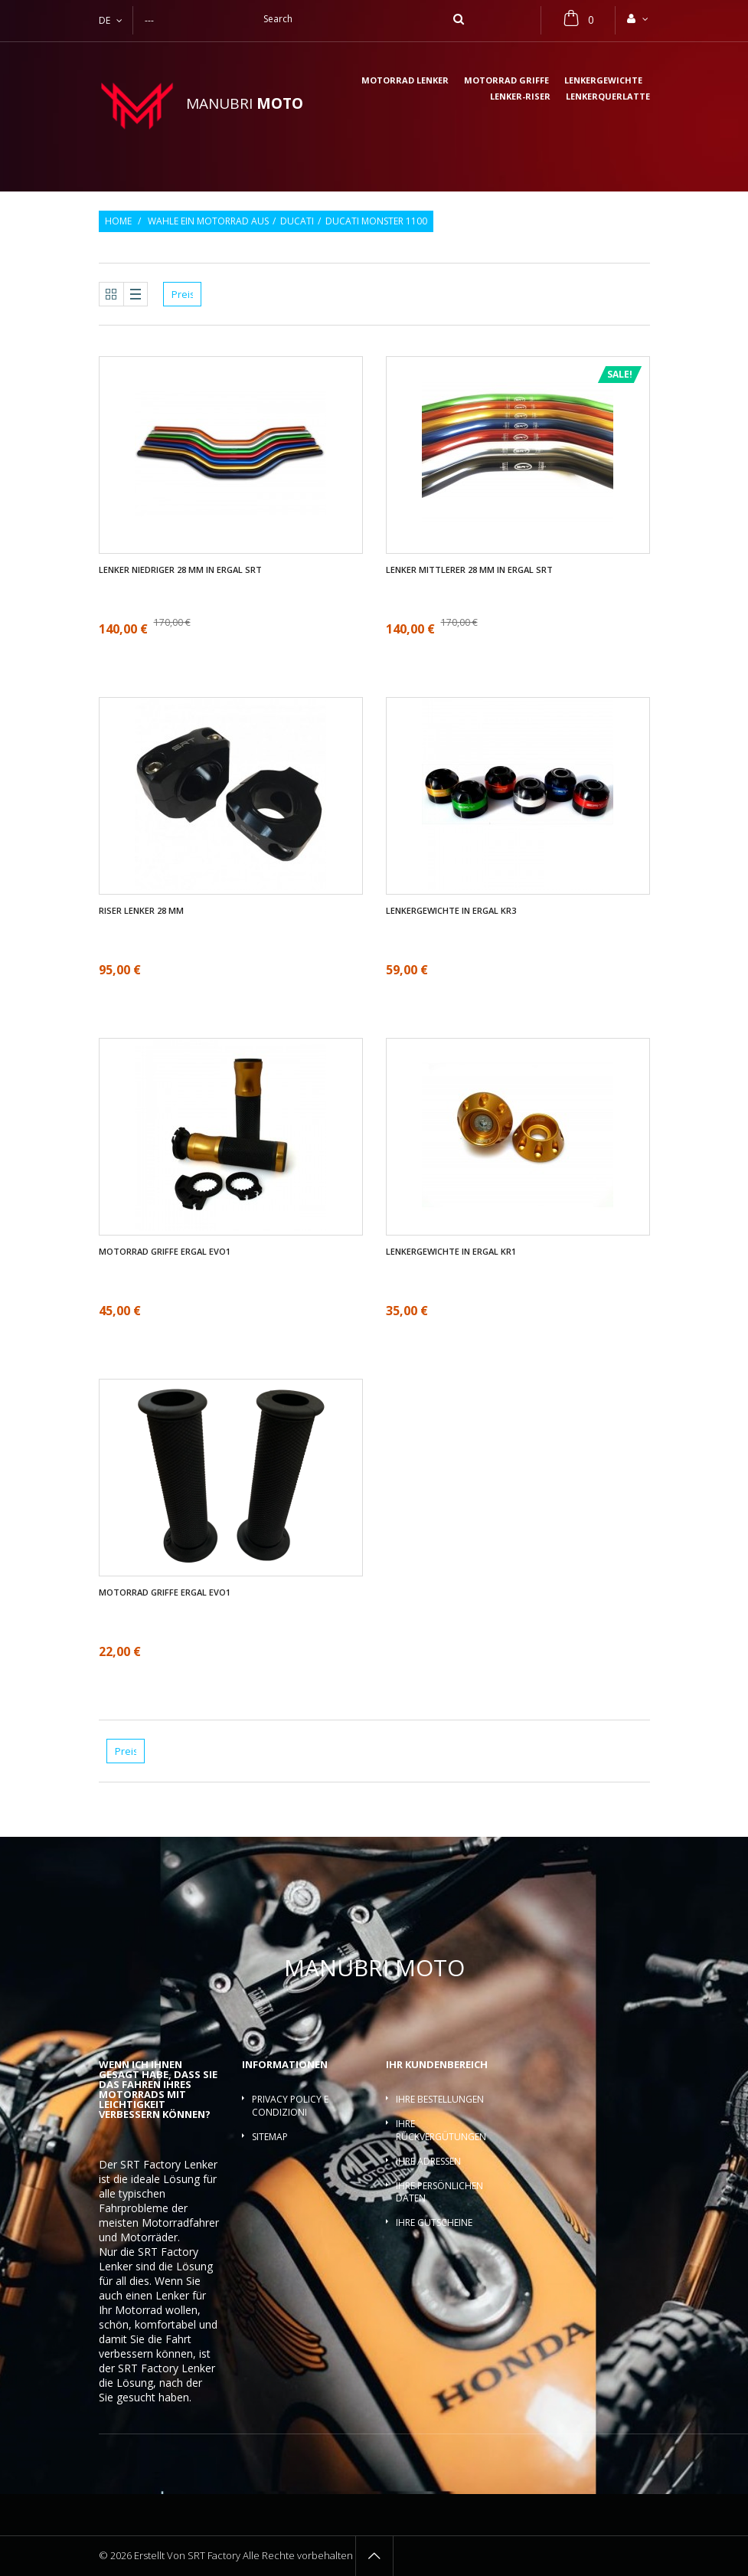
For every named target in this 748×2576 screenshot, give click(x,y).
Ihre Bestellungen (440, 2099)
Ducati (297, 221)
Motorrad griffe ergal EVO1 (164, 1251)
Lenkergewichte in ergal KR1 (451, 1251)
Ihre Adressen (428, 2161)
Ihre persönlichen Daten (439, 2192)
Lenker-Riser (520, 97)
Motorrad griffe (506, 81)
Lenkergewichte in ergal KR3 (451, 910)
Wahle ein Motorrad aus (208, 221)
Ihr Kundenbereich (437, 2064)
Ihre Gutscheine (434, 2222)
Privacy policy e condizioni (290, 2106)
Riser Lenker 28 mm (141, 910)
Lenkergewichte (603, 81)
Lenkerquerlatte (608, 97)
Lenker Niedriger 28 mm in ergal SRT (180, 570)
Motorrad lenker (405, 81)
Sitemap (270, 2136)
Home (118, 221)
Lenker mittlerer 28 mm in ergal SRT (469, 570)
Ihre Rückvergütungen (441, 2130)
